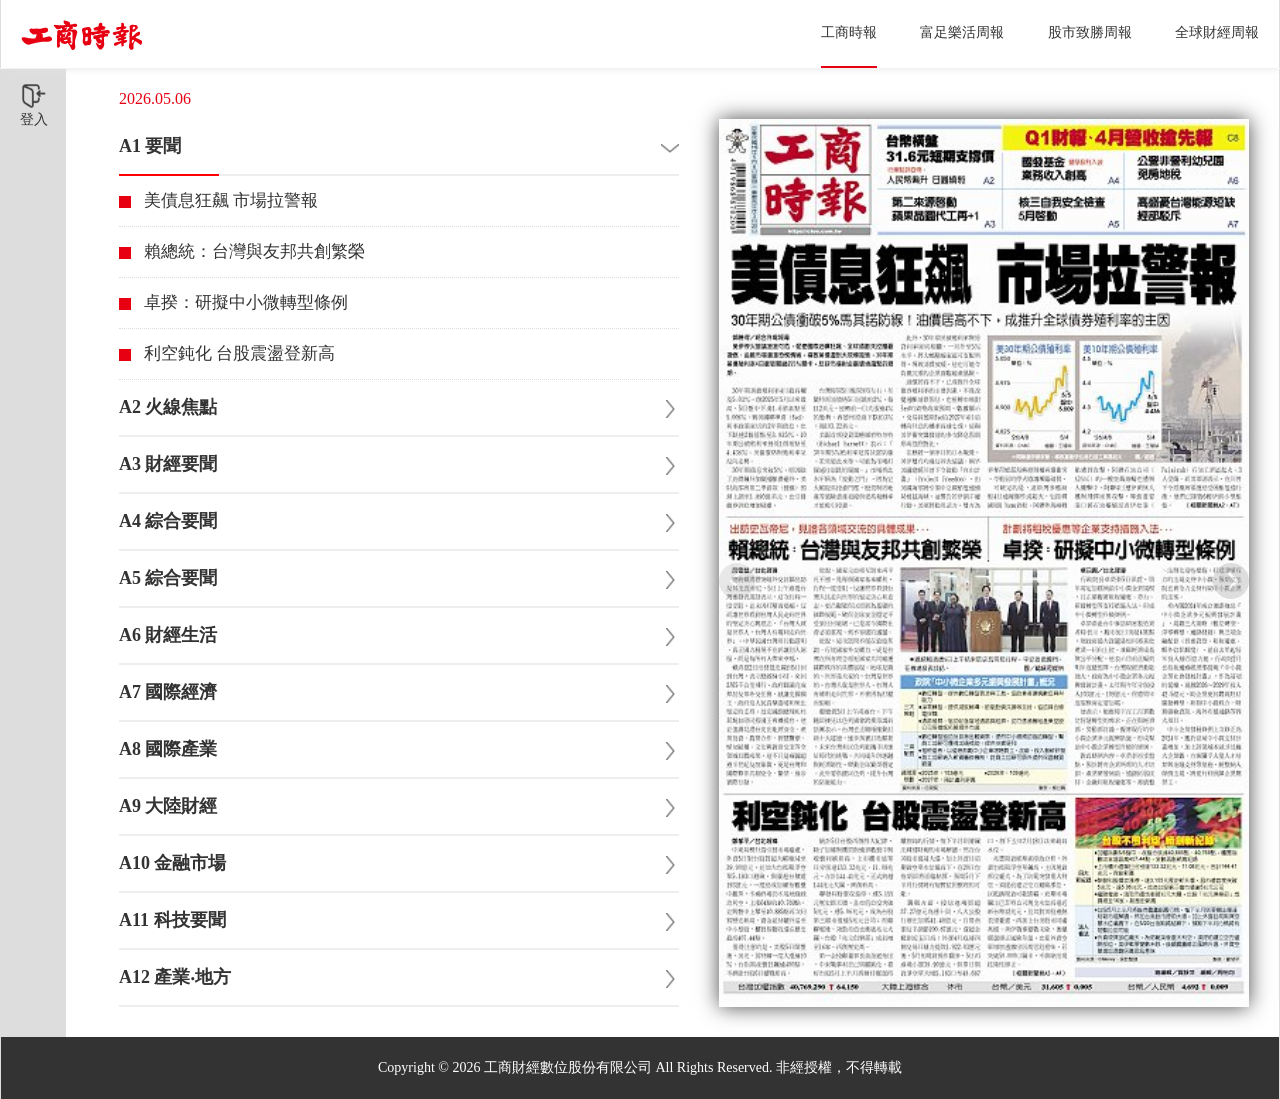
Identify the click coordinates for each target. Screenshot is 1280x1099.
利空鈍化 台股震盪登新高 (239, 353)
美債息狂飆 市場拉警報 (231, 200)
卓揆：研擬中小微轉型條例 (246, 302)
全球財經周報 (1217, 32)
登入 (34, 105)
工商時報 (849, 32)
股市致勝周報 (1090, 32)
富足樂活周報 (962, 32)
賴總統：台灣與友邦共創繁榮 (254, 251)
